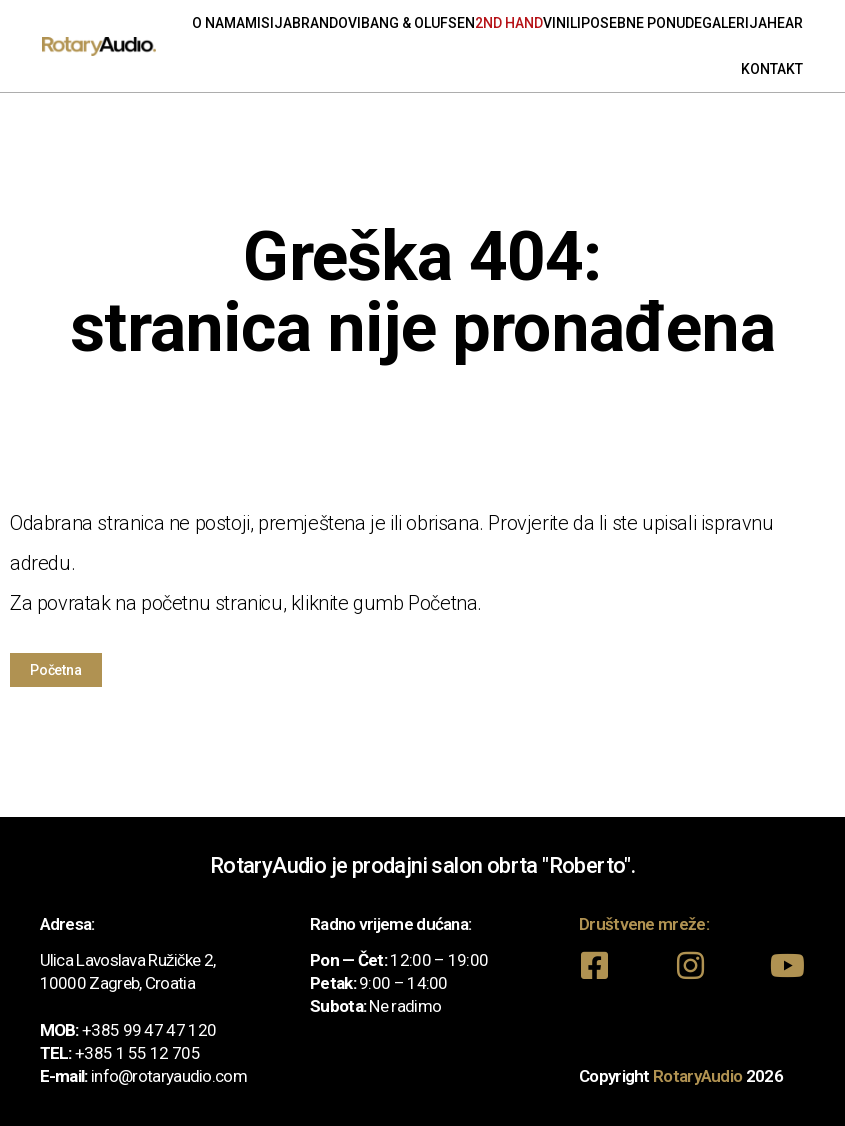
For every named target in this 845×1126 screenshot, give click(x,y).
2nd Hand (509, 23)
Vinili (562, 23)
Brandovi (326, 23)
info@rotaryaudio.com (169, 1075)
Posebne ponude (641, 23)
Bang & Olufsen (418, 23)
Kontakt (772, 69)
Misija (268, 23)
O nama (218, 23)
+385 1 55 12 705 (137, 1052)
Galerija (734, 23)
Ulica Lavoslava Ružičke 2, (128, 959)
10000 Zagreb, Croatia (117, 982)
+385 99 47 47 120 (149, 1029)
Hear (785, 23)
